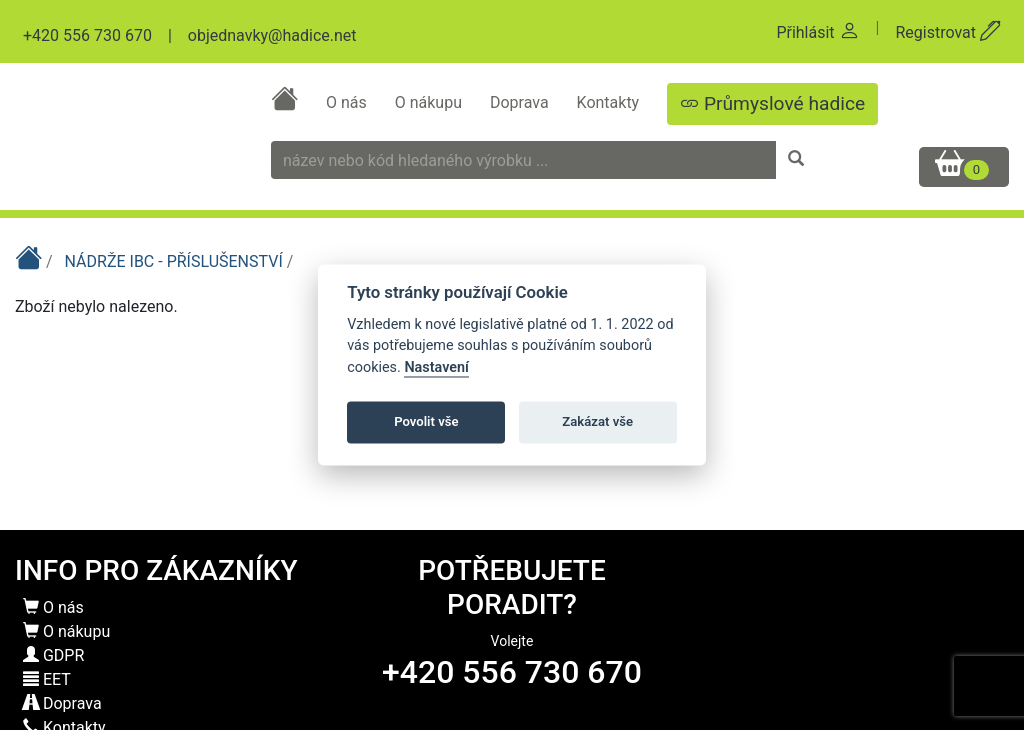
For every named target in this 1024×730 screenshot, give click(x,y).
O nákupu (430, 102)
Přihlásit (817, 32)
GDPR (53, 655)
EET (47, 679)
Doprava (521, 102)
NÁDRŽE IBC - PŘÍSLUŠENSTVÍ (176, 261)
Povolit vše (426, 421)
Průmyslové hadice (772, 103)
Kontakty (610, 102)
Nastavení (436, 367)
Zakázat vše (597, 421)
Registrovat (948, 32)
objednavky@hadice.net (272, 35)
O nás (348, 102)
